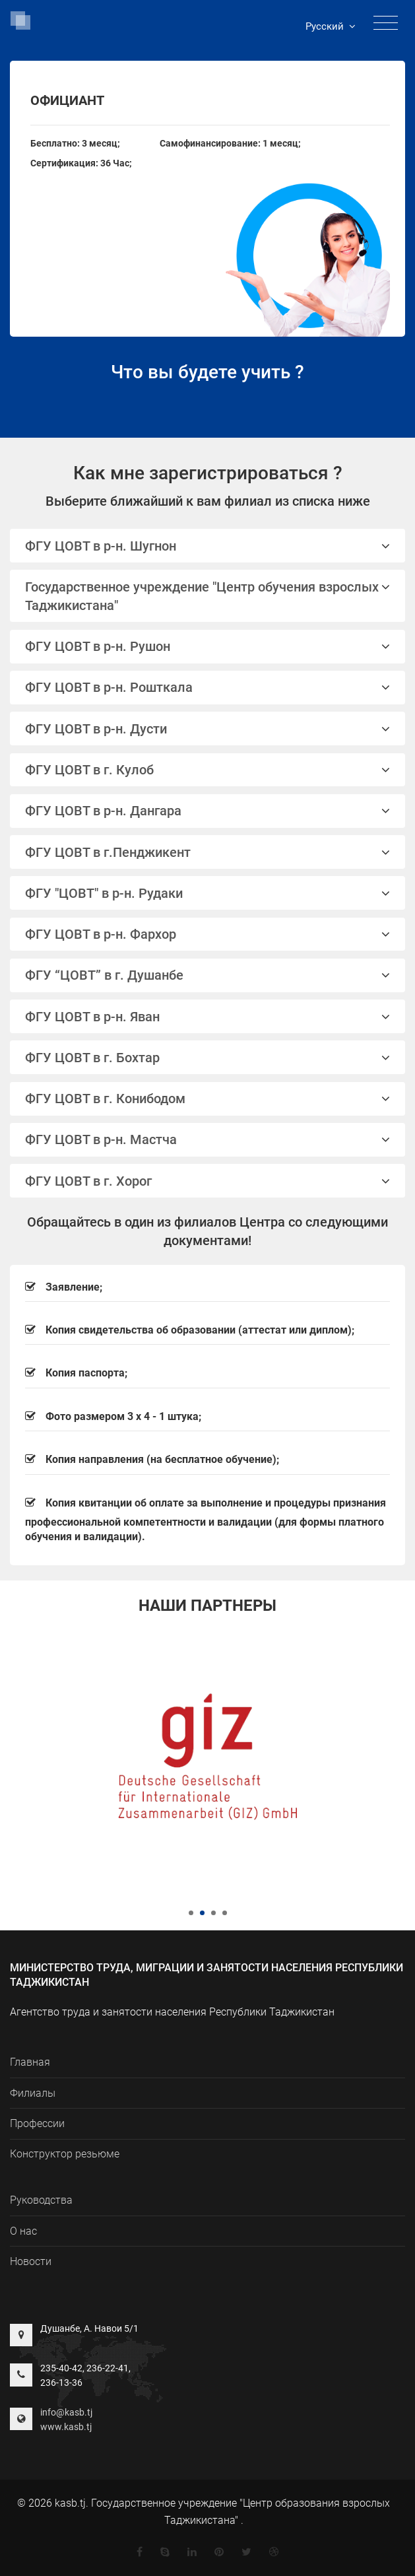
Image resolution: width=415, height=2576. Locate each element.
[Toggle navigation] (385, 23)
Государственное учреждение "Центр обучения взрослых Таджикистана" (207, 596)
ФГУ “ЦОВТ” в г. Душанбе (207, 975)
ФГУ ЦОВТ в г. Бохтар (207, 1057)
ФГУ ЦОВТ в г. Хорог (207, 1181)
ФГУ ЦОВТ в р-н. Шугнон (207, 546)
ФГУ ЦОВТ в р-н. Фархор (207, 934)
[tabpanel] (207, 1756)
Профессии (37, 2123)
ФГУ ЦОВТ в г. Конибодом (207, 1098)
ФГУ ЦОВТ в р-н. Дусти (207, 729)
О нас (23, 2231)
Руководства (41, 2200)
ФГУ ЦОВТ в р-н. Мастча (207, 1139)
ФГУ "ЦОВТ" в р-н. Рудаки (207, 893)
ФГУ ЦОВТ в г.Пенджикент (207, 852)
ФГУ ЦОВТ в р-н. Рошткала (207, 687)
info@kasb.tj (66, 2412)
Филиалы (32, 2093)
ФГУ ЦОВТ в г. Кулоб (207, 770)
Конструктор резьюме (64, 2154)
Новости (30, 2261)
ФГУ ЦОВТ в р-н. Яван (207, 1016)
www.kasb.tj (66, 2427)
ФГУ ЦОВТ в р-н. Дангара (207, 810)
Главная (30, 2062)
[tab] (207, 545)
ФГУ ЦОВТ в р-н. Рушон (207, 646)
